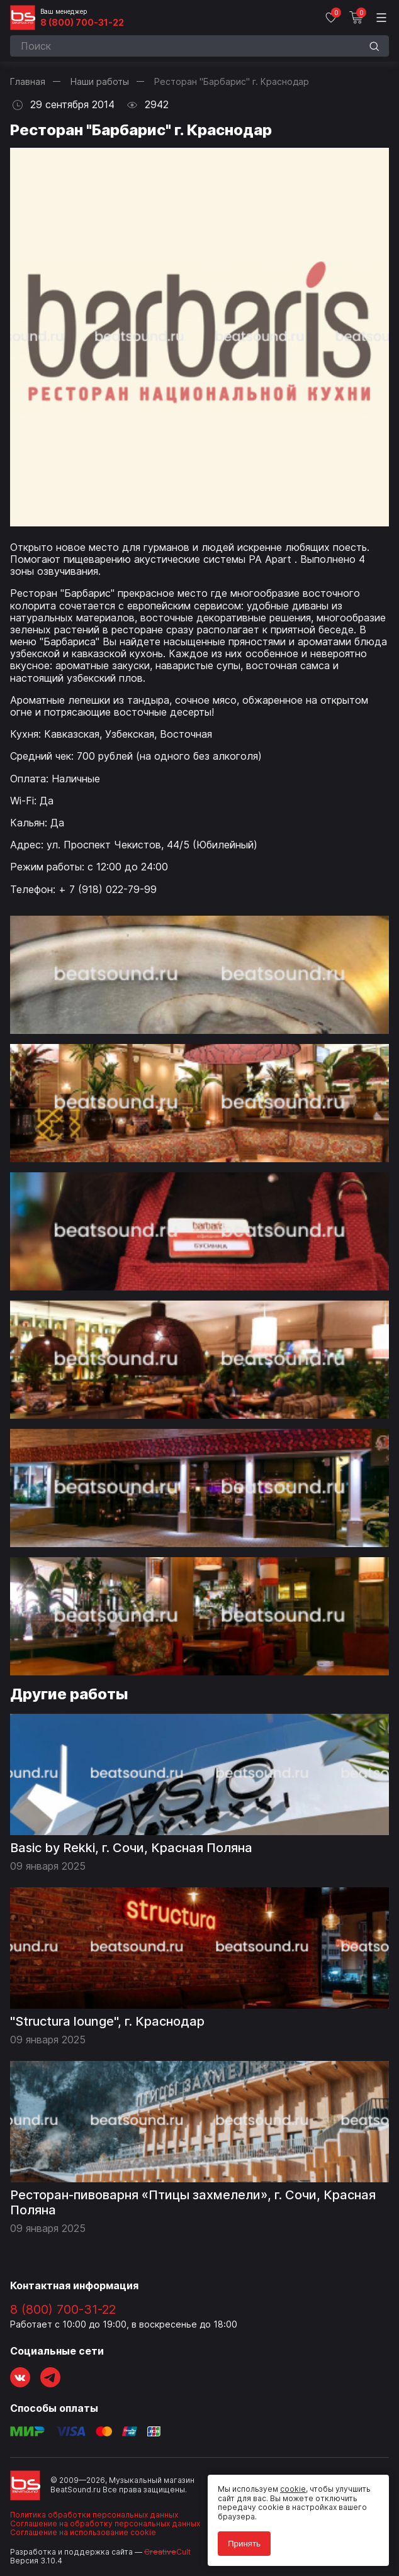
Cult (167, 2552)
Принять (244, 2543)
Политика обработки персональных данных (94, 2514)
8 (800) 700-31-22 (82, 23)
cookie (293, 2489)
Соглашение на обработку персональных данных (105, 2523)
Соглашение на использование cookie (83, 2532)
